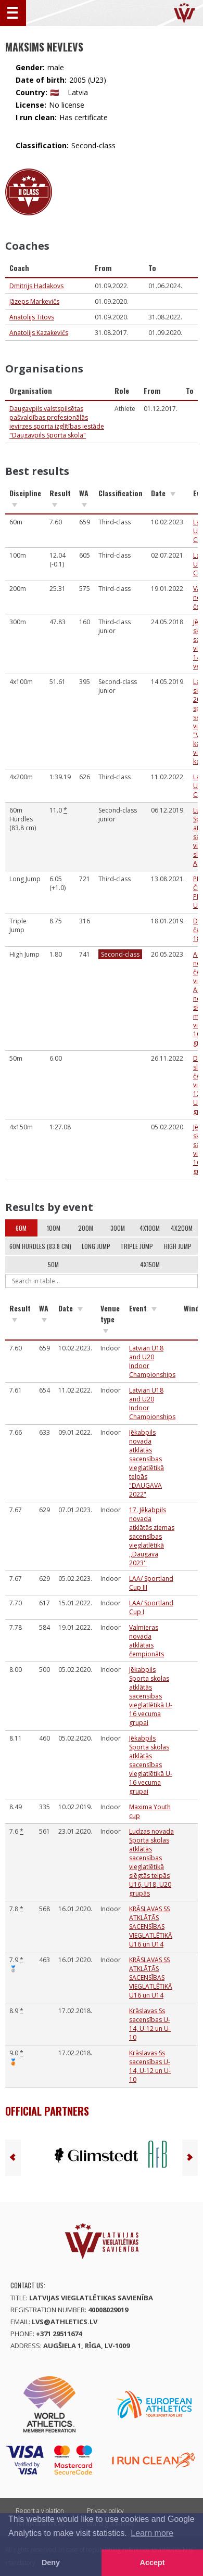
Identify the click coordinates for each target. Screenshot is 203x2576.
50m (53, 1264)
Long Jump (96, 1246)
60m (21, 1227)
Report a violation (40, 2510)
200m (85, 1227)
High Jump (178, 1246)
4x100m (149, 1227)
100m (53, 1227)
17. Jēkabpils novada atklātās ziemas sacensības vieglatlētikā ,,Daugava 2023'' (151, 1536)
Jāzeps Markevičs (34, 301)
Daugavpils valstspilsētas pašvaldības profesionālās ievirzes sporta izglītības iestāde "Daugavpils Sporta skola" (56, 422)
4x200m (182, 1227)
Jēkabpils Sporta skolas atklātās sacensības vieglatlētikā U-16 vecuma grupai (150, 1696)
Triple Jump (136, 1246)
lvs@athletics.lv (64, 2321)
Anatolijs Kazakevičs (38, 332)
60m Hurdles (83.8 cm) (40, 1246)
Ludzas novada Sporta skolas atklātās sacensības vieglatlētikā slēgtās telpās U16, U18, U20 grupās (151, 1862)
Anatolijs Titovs (31, 317)
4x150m (150, 1264)
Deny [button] (51, 2562)
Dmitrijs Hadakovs (36, 285)
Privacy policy (105, 2510)
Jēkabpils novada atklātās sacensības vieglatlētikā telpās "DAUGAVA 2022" (146, 1463)
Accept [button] (152, 2562)
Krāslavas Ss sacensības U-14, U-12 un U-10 (150, 2024)
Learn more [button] (152, 2533)
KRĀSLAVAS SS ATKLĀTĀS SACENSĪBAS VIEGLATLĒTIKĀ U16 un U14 (150, 1926)
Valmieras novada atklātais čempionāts (146, 1640)
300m (117, 1227)
